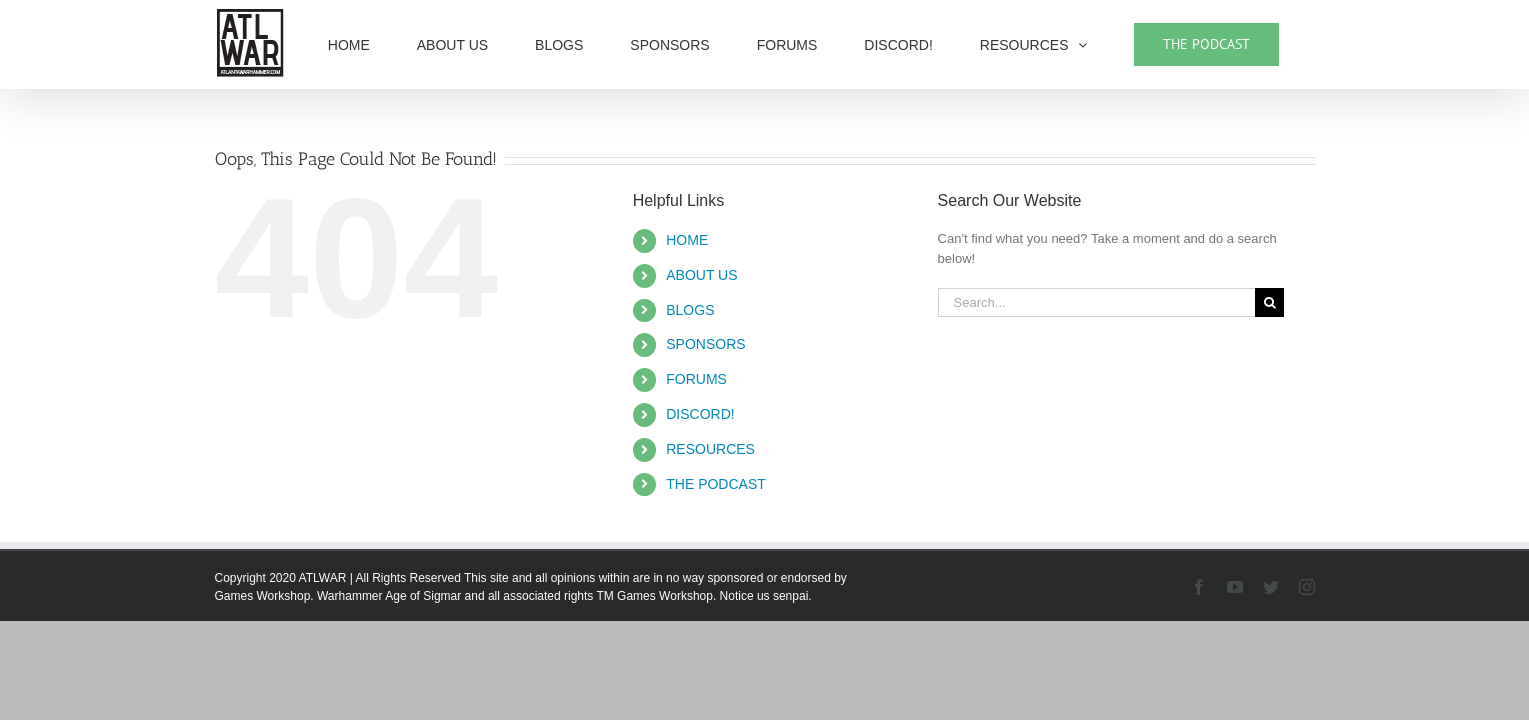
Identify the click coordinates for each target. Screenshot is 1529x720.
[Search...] (1097, 302)
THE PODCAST (716, 484)
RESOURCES (710, 449)
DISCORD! (700, 414)
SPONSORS (705, 344)
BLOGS (690, 310)
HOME (687, 240)
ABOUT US (701, 275)
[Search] (1269, 302)
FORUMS (696, 379)
